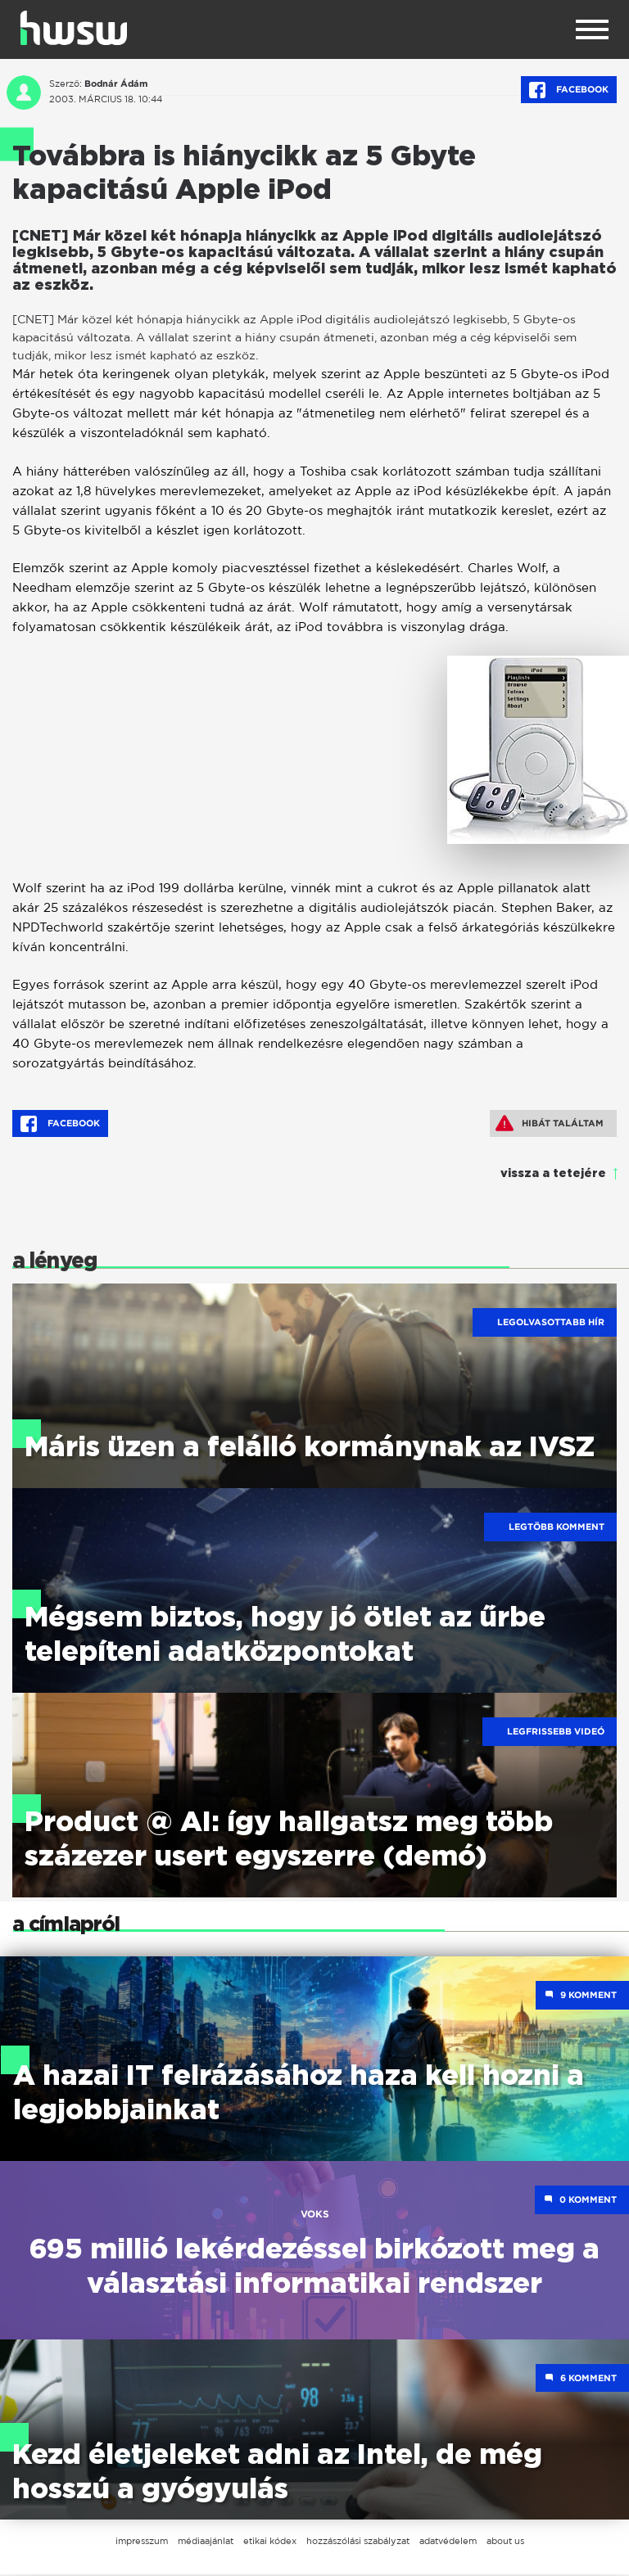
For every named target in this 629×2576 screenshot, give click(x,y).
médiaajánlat (205, 2542)
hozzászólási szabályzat (358, 2542)
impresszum (141, 2542)
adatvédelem (448, 2542)
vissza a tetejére (553, 1174)
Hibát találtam (550, 1123)
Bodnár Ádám (115, 83)
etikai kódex (269, 2542)
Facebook (569, 90)
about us (505, 2542)
